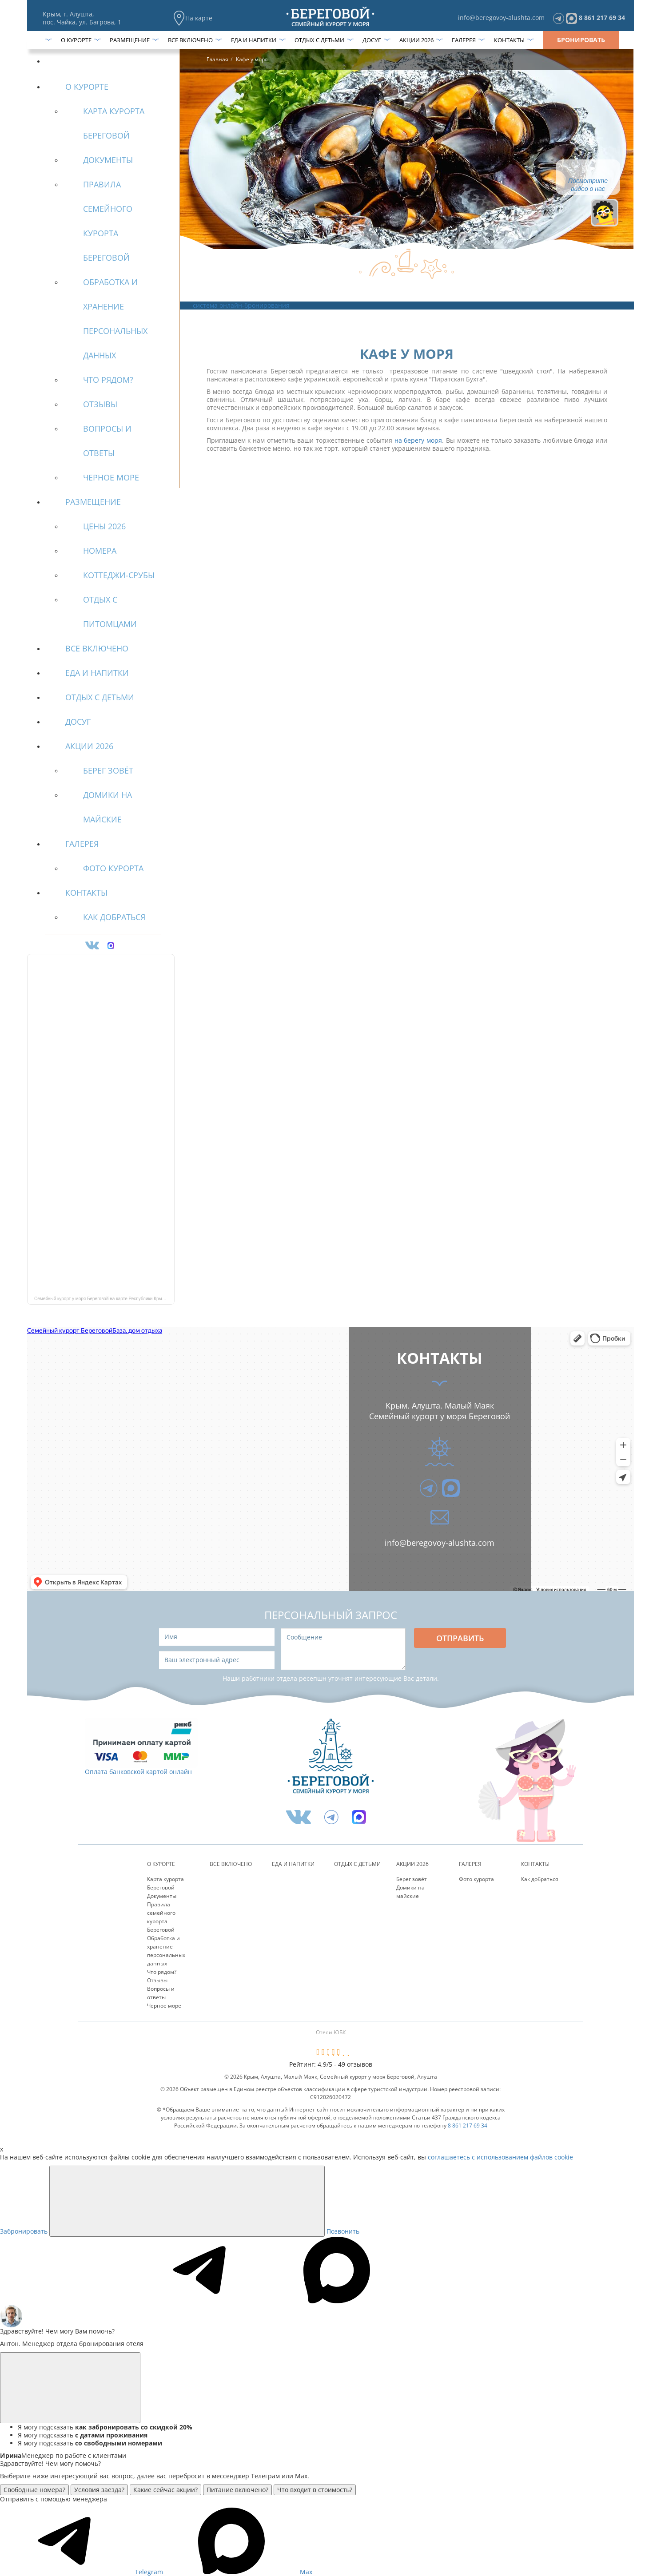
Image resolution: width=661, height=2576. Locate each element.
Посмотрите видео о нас (588, 184)
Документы (161, 1896)
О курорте (76, 40)
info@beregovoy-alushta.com (501, 17)
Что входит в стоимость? (314, 2489)
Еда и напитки (253, 40)
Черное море (164, 2005)
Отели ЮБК (331, 2032)
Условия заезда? (99, 2489)
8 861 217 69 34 (602, 17)
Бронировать (581, 40)
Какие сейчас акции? (165, 2489)
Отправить (460, 1638)
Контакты (509, 40)
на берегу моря (418, 440)
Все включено (190, 40)
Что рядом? (161, 1972)
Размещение (130, 40)
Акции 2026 (416, 40)
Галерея (464, 40)
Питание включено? (237, 2489)
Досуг (371, 40)
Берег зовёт (411, 1879)
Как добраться (539, 1879)
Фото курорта (476, 1879)
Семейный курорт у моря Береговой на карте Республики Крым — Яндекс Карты (104, 1298)
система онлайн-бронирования (241, 305)
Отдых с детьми (319, 40)
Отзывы (157, 1980)
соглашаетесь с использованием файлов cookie (500, 2157)
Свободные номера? (34, 2489)
